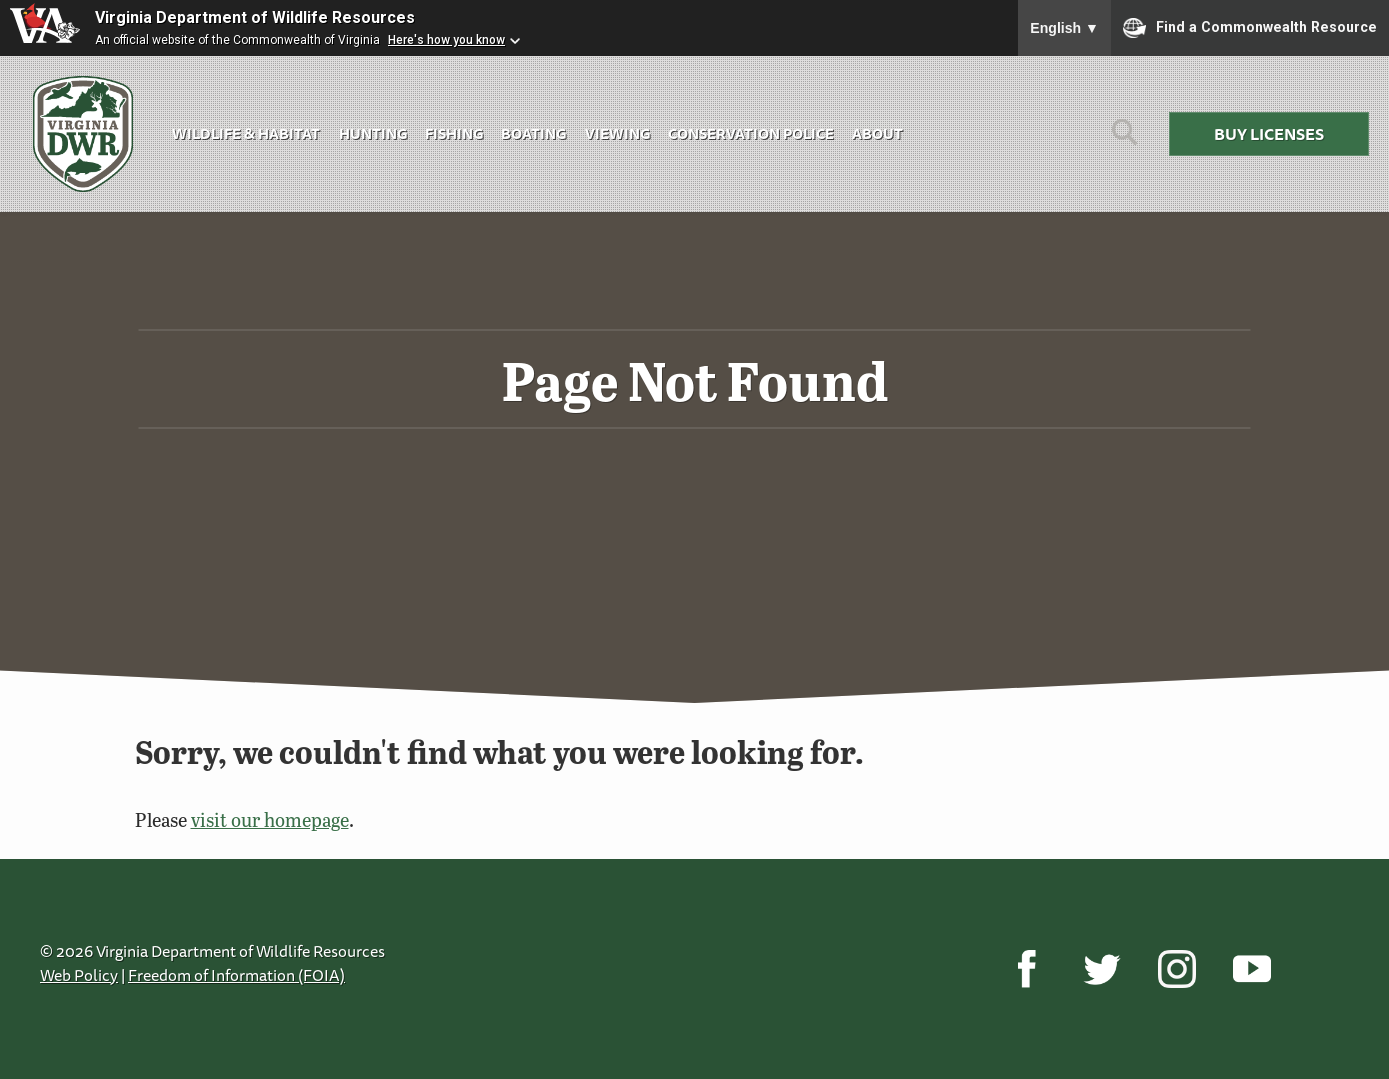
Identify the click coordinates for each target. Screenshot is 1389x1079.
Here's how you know (446, 40)
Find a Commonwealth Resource (1250, 28)
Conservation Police (751, 133)
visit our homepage (270, 819)
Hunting (373, 133)
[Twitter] (1101, 969)
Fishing (454, 133)
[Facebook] (1026, 969)
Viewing (617, 133)
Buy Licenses (1269, 134)
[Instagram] (1176, 969)
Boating (533, 133)
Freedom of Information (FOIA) (236, 975)
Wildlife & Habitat (246, 133)
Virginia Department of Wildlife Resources (255, 17)
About (877, 133)
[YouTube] (1251, 969)
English (1064, 28)
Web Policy (79, 975)
